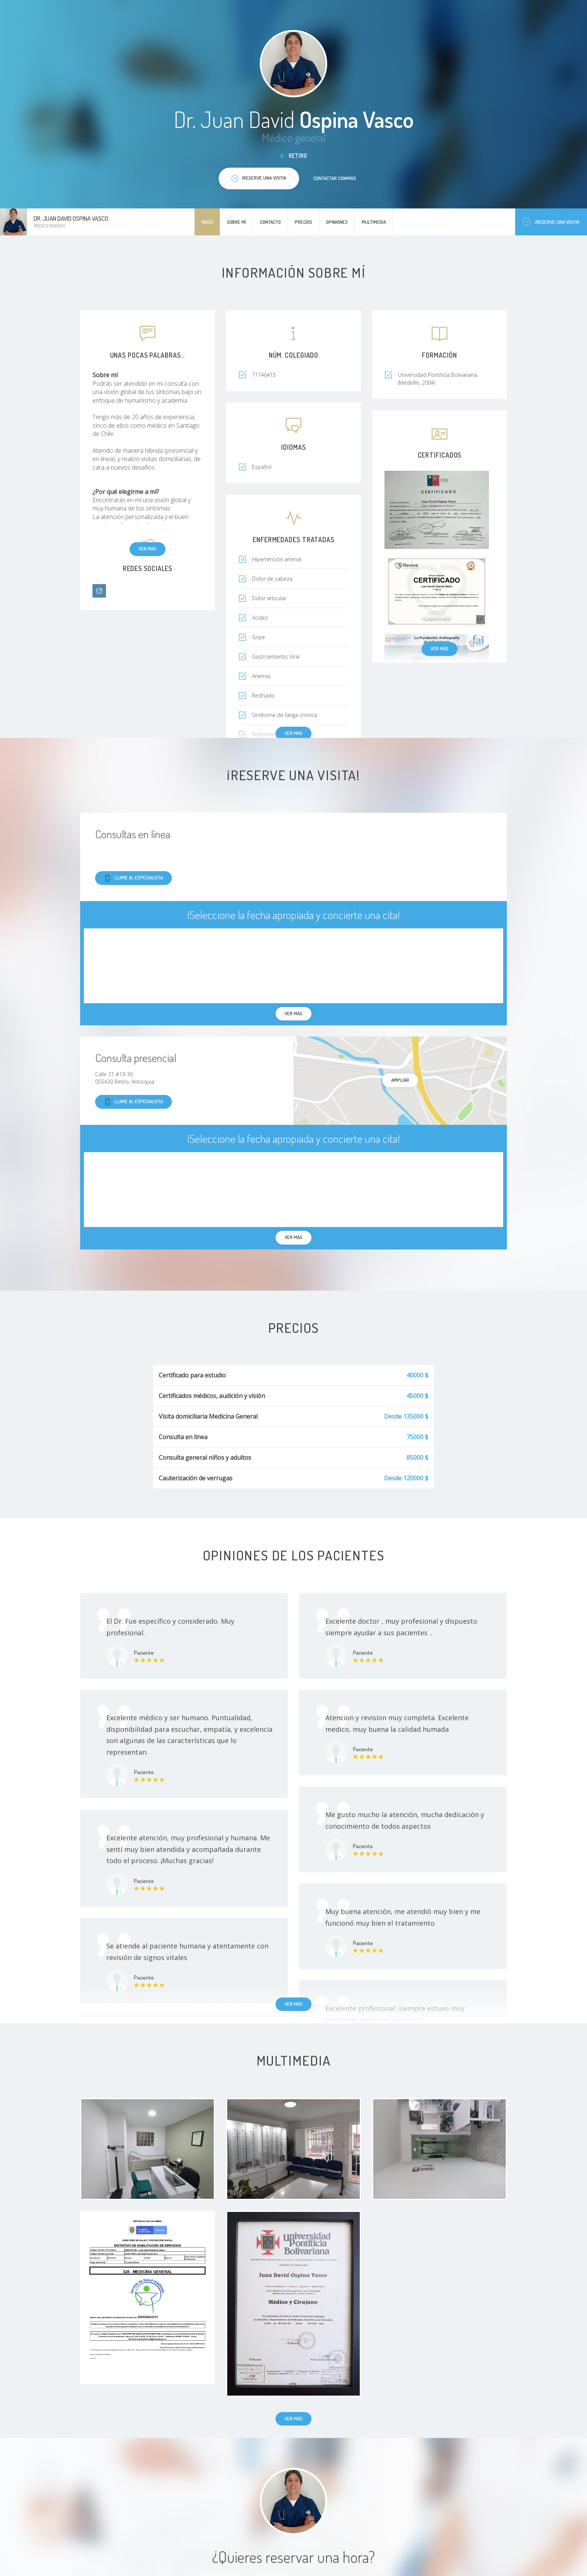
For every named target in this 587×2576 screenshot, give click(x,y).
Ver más (147, 549)
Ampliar (400, 1080)
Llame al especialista (133, 878)
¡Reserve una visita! (551, 222)
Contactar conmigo (334, 178)
